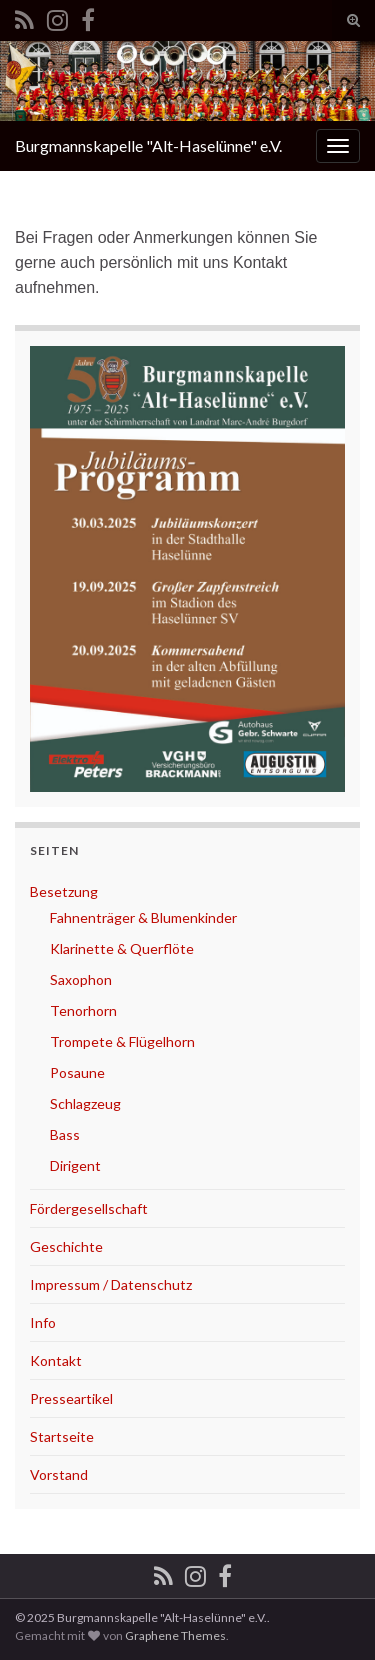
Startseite (62, 1436)
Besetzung (64, 891)
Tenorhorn (83, 1010)
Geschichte (66, 1246)
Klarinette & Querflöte (122, 948)
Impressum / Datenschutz (111, 1284)
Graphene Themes (175, 1635)
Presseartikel (71, 1398)
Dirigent (75, 1165)
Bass (65, 1134)
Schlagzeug (85, 1103)
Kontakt (56, 1360)
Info (43, 1322)
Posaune (77, 1072)
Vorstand (59, 1474)
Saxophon (81, 979)
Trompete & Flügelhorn (122, 1041)
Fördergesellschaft (89, 1208)
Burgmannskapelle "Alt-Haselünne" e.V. (148, 145)
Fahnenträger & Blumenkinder (143, 917)
